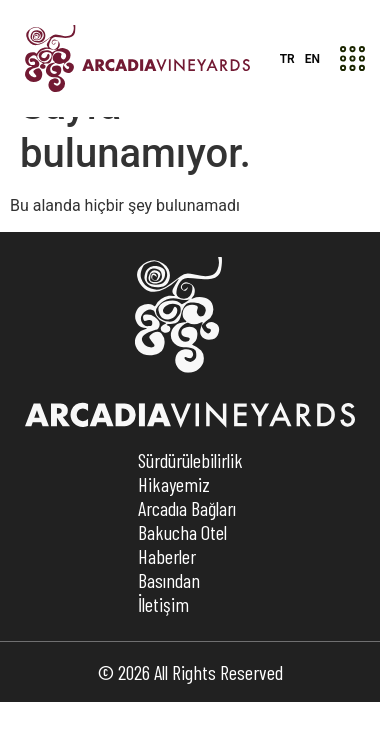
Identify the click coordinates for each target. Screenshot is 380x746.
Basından (169, 624)
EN (312, 59)
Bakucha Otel (182, 576)
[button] (352, 58)
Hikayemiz (174, 528)
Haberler (167, 600)
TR (287, 59)
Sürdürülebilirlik (190, 504)
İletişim (163, 648)
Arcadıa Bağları (187, 552)
